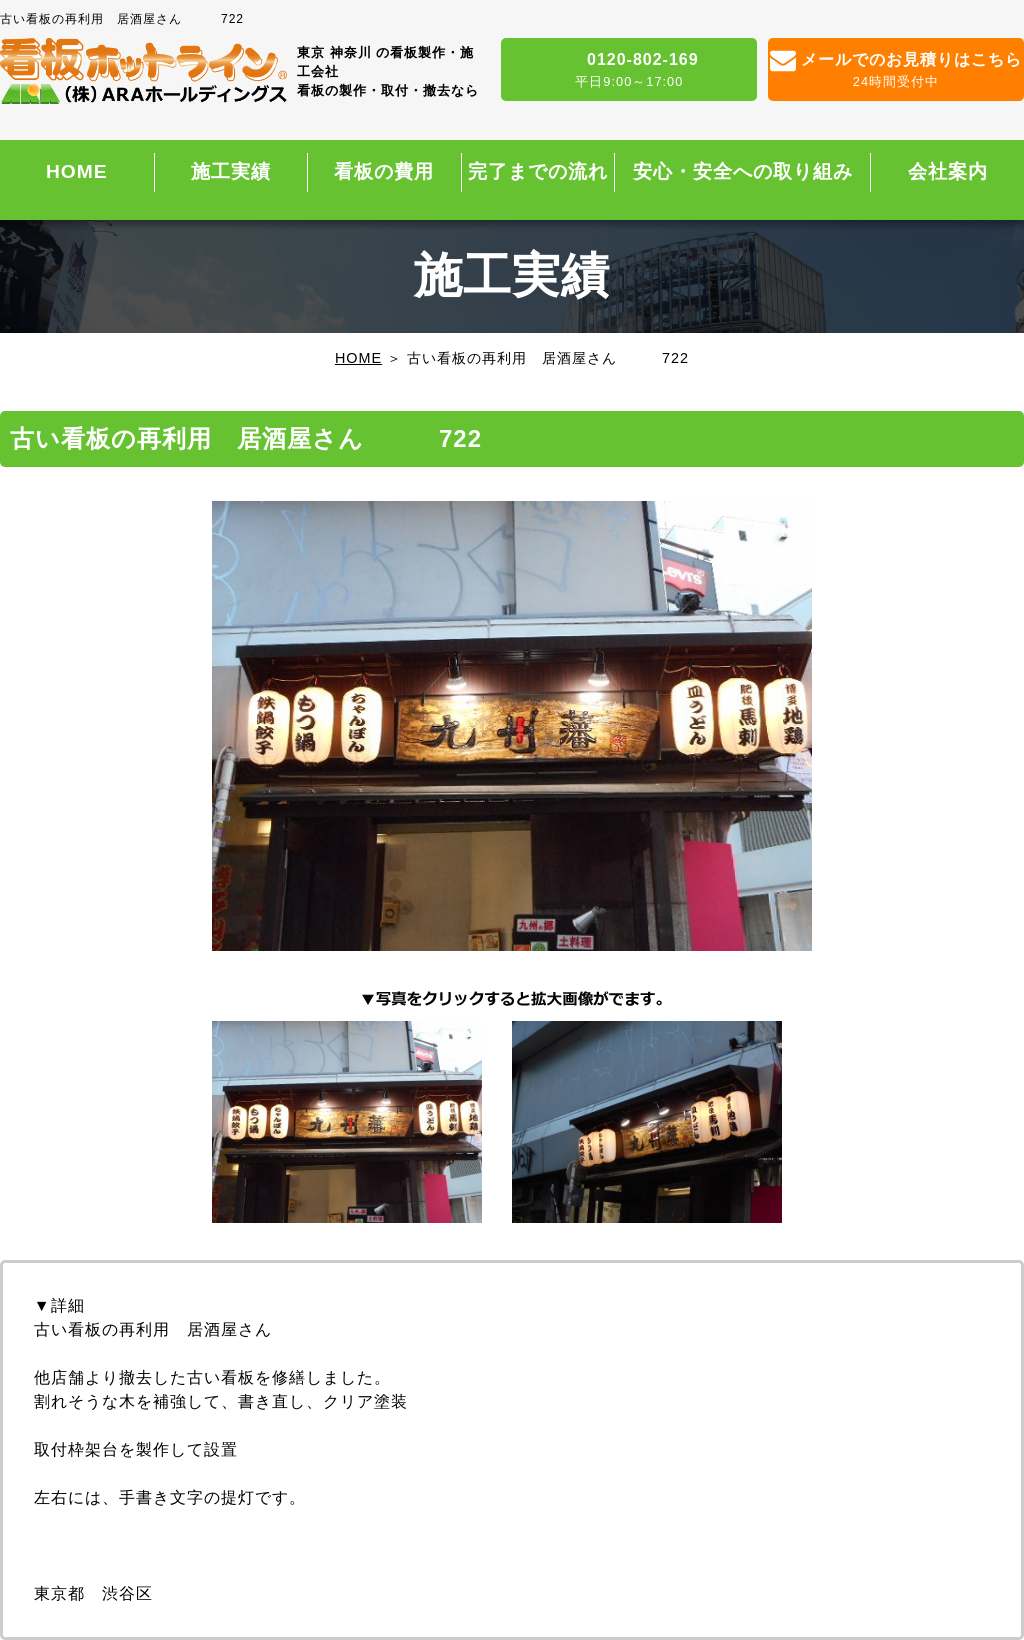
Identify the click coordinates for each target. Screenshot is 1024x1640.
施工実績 (231, 171)
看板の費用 (384, 171)
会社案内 (948, 171)
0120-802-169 (629, 71)
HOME (77, 171)
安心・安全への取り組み (743, 171)
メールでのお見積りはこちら (896, 71)
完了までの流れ (538, 171)
